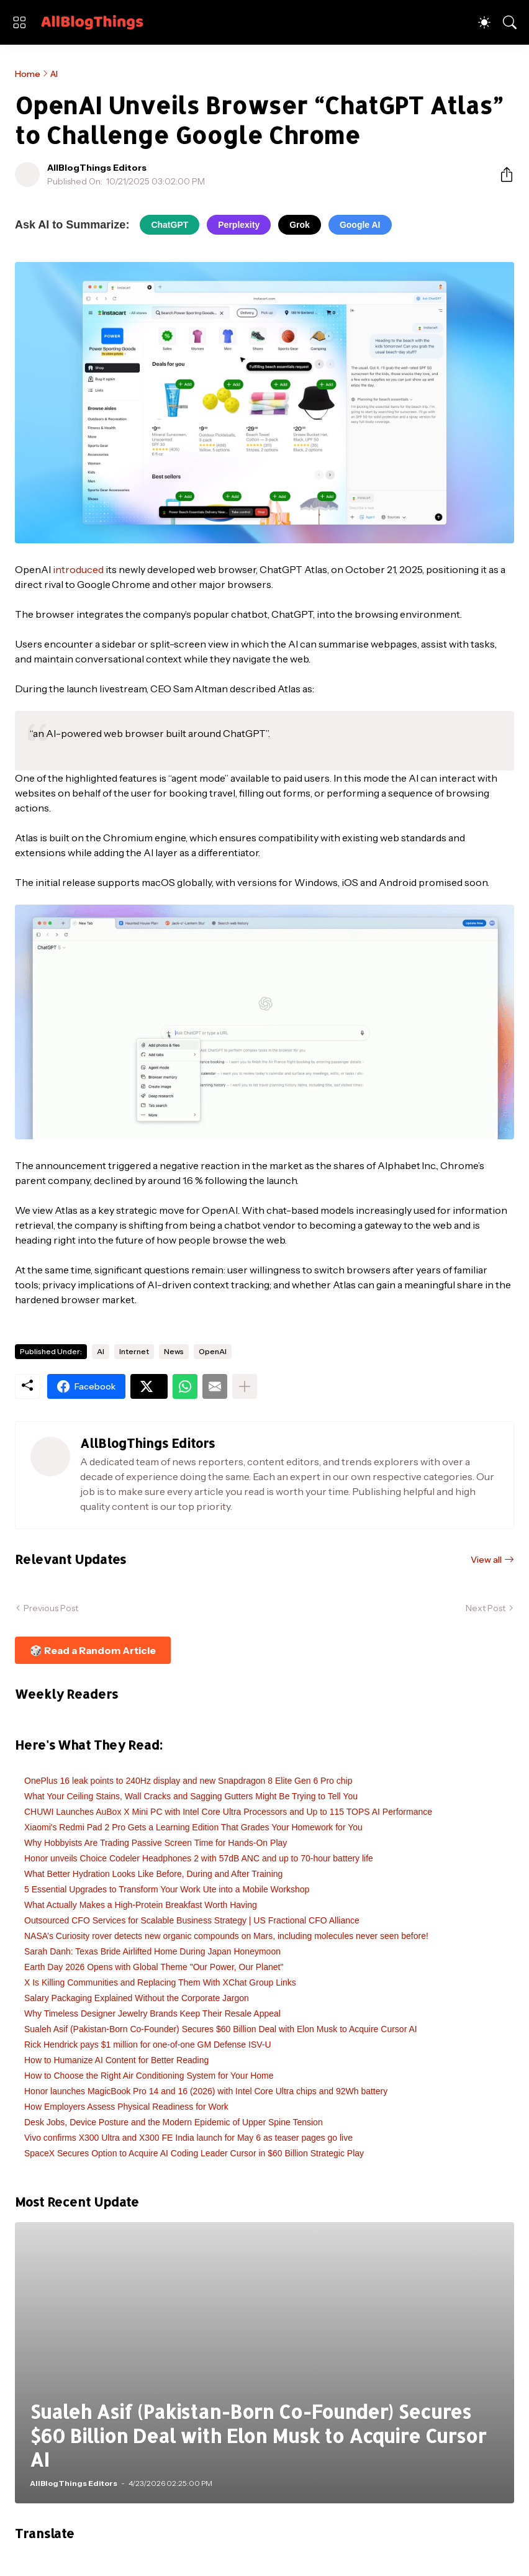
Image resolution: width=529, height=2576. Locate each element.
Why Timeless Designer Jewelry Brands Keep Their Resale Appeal (152, 2013)
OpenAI (213, 1351)
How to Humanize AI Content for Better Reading (116, 2060)
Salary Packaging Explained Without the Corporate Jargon (136, 1998)
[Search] (510, 22)
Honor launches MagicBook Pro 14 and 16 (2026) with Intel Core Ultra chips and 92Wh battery (205, 2091)
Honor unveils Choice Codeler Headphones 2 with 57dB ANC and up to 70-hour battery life (198, 1858)
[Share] (501, 174)
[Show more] (244, 1386)
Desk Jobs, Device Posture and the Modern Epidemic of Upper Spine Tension (173, 2122)
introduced (78, 569)
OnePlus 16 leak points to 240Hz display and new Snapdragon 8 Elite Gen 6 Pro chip (188, 1781)
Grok (299, 225)
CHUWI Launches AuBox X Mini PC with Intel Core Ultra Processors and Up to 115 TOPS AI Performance (228, 1812)
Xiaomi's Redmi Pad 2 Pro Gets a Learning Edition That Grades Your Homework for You (193, 1827)
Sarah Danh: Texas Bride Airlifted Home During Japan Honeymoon (152, 1951)
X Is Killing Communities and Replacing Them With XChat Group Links (160, 1982)
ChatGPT (169, 225)
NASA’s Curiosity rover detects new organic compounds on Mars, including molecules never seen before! (226, 1936)
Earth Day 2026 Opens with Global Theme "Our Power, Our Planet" (153, 1967)
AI (54, 73)
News (174, 1351)
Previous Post (51, 1608)
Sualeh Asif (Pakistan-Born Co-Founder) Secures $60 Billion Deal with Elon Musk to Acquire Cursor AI (220, 2029)
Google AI (360, 225)
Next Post (485, 1608)
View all (486, 1559)
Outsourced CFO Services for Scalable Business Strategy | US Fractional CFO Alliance (191, 1920)
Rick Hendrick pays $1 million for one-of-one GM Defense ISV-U (147, 2045)
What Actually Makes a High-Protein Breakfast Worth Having (140, 1905)
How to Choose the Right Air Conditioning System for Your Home (149, 2076)
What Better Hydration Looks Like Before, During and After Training (153, 1874)
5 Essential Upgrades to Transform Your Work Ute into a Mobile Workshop (166, 1889)
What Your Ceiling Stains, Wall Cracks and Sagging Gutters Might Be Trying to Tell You (191, 1796)
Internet (134, 1351)
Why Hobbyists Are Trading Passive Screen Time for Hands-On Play (155, 1843)
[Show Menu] (19, 22)
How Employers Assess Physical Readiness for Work (126, 2107)
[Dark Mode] (484, 22)
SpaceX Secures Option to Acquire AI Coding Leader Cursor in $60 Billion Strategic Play (194, 2153)
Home (27, 73)
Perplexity (239, 225)
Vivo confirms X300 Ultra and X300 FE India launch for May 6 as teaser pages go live (188, 2138)
